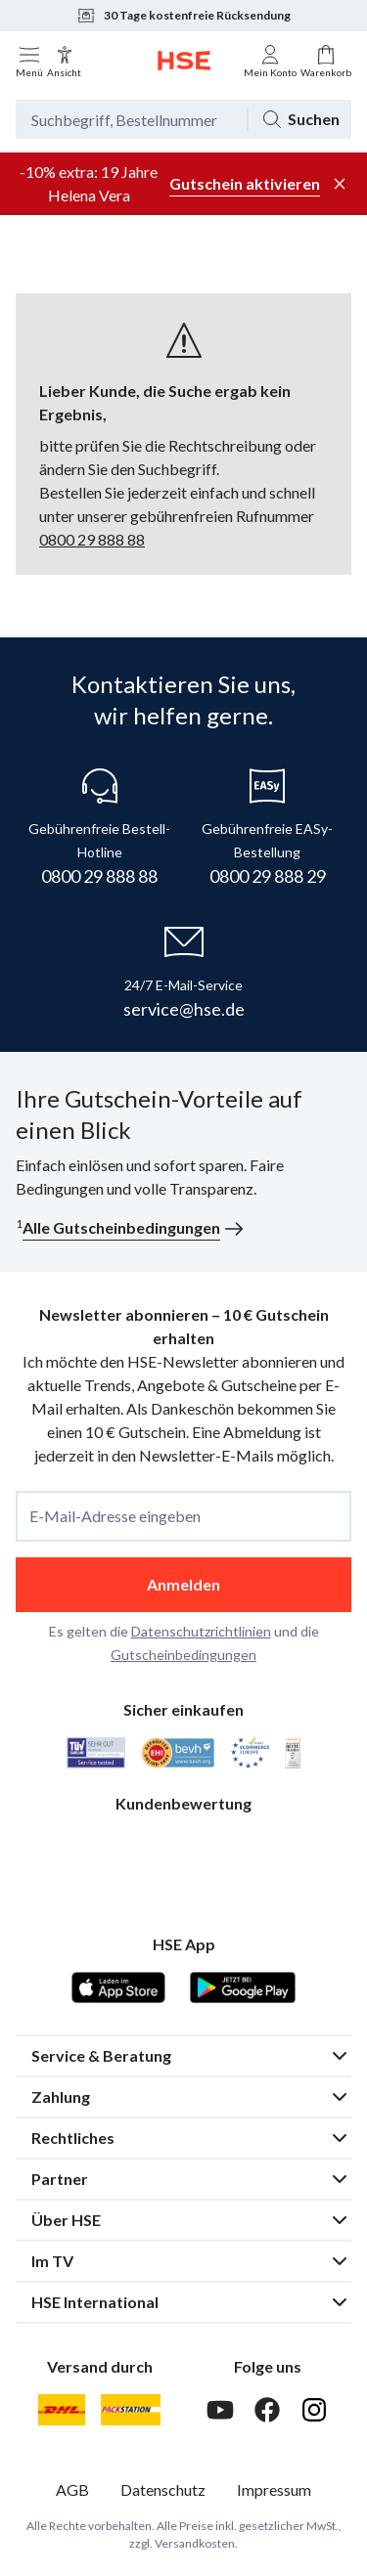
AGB (72, 2489)
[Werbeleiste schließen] (339, 184)
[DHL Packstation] (131, 2409)
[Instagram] (314, 2409)
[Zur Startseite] (184, 60)
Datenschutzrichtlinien (201, 1631)
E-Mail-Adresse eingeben (115, 1516)
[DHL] (61, 2409)
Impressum (274, 2489)
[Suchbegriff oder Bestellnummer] (131, 119)
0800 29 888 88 (92, 539)
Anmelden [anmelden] (183, 1584)
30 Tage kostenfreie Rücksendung (183, 15)
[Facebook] (267, 2409)
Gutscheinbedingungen (183, 1654)
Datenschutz (163, 2489)
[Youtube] (220, 2409)
